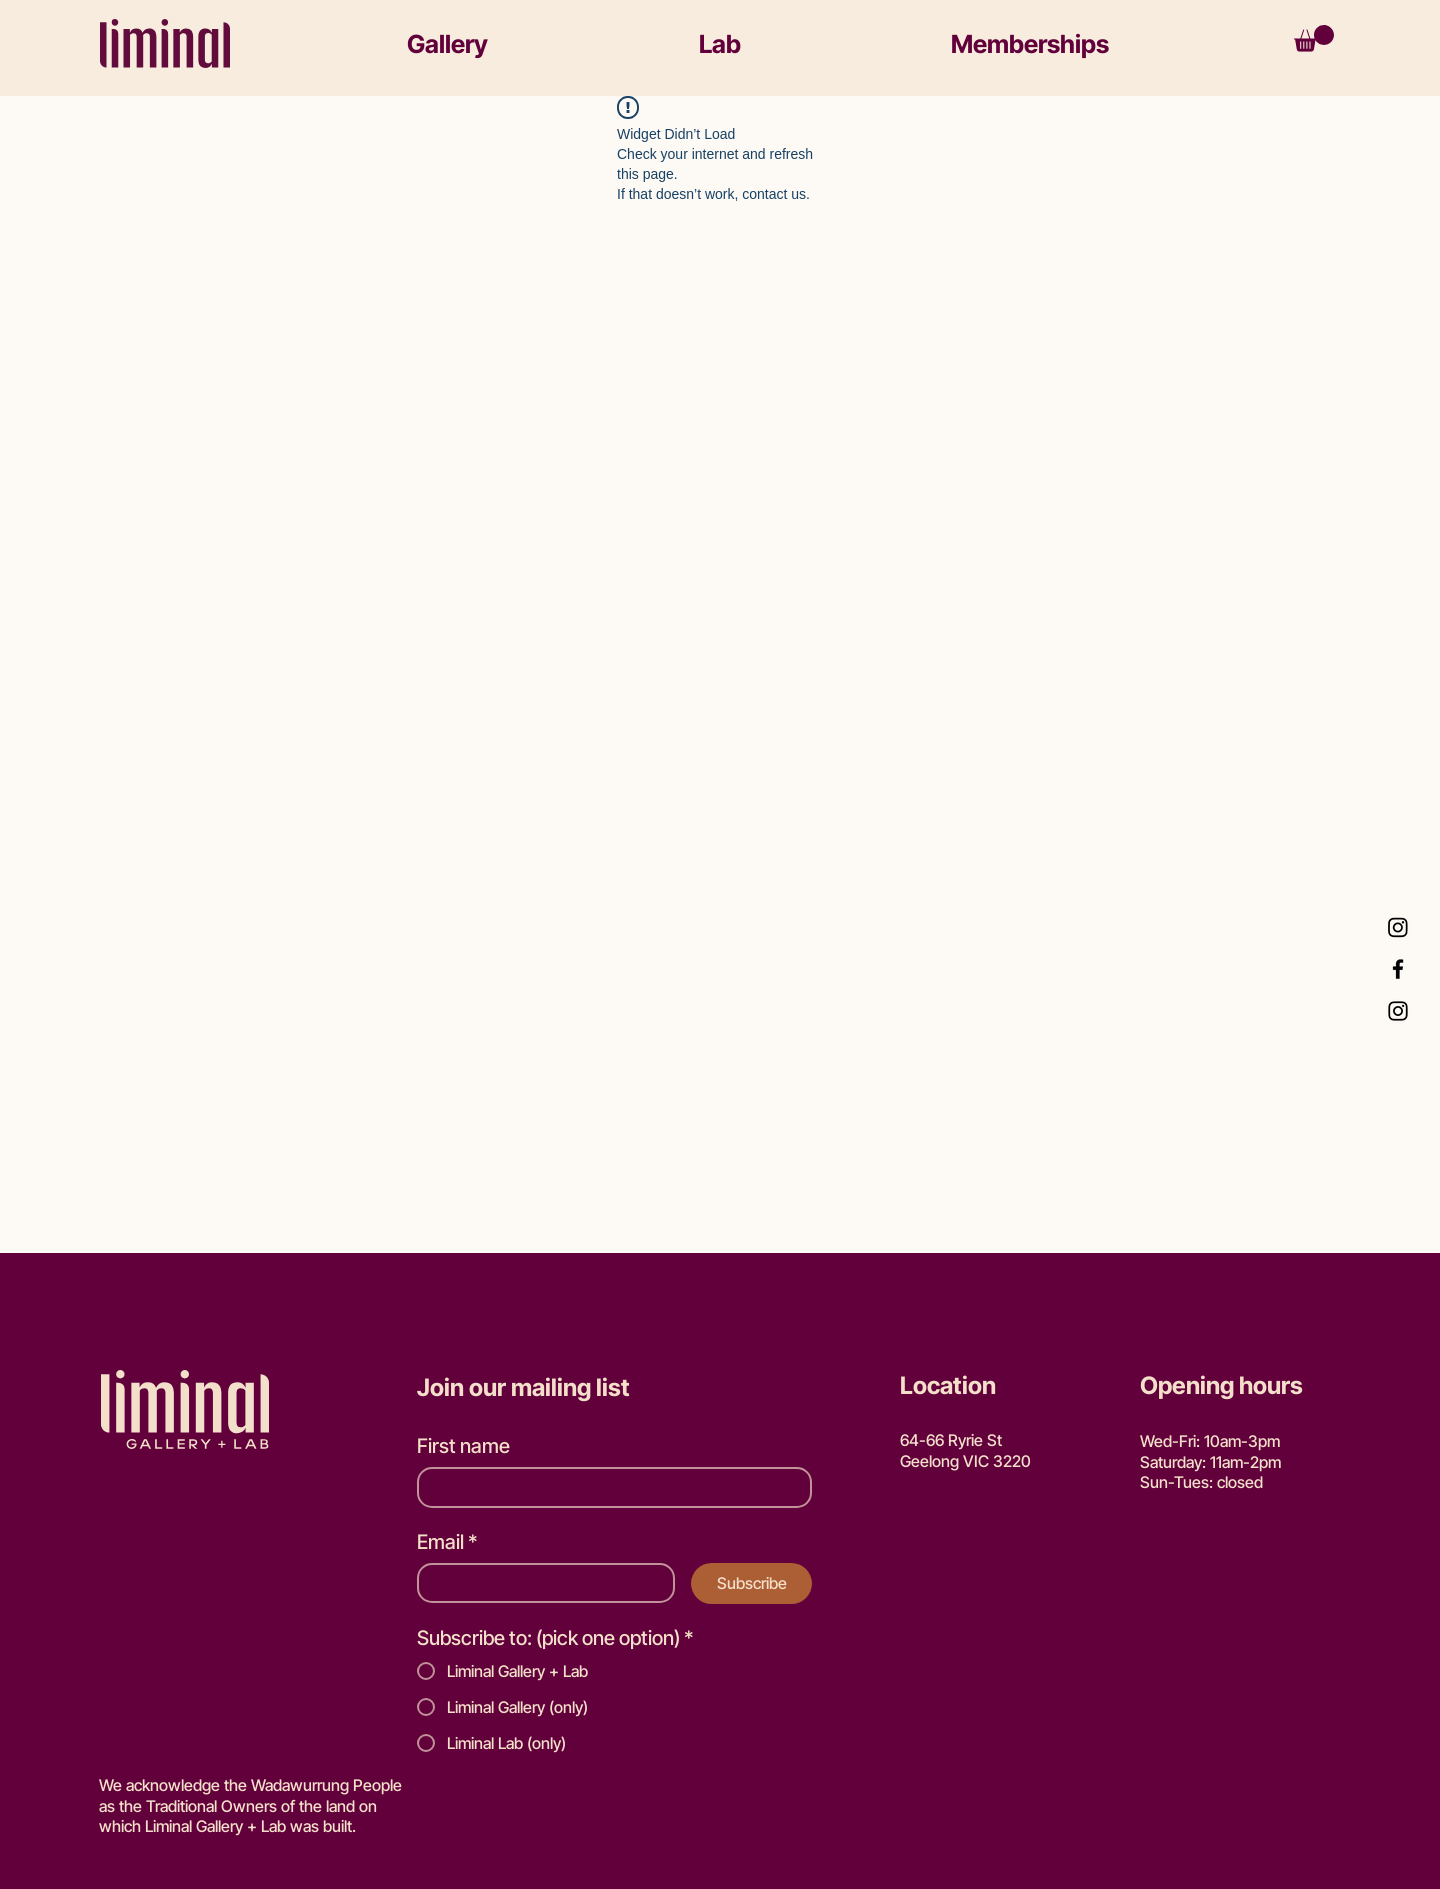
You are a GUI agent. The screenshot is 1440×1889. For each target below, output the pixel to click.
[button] (534, 44)
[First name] (608, 1487)
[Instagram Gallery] (1398, 1011)
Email (447, 1542)
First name (463, 1446)
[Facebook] (1398, 969)
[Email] (540, 1583)
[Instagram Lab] (1398, 927)
